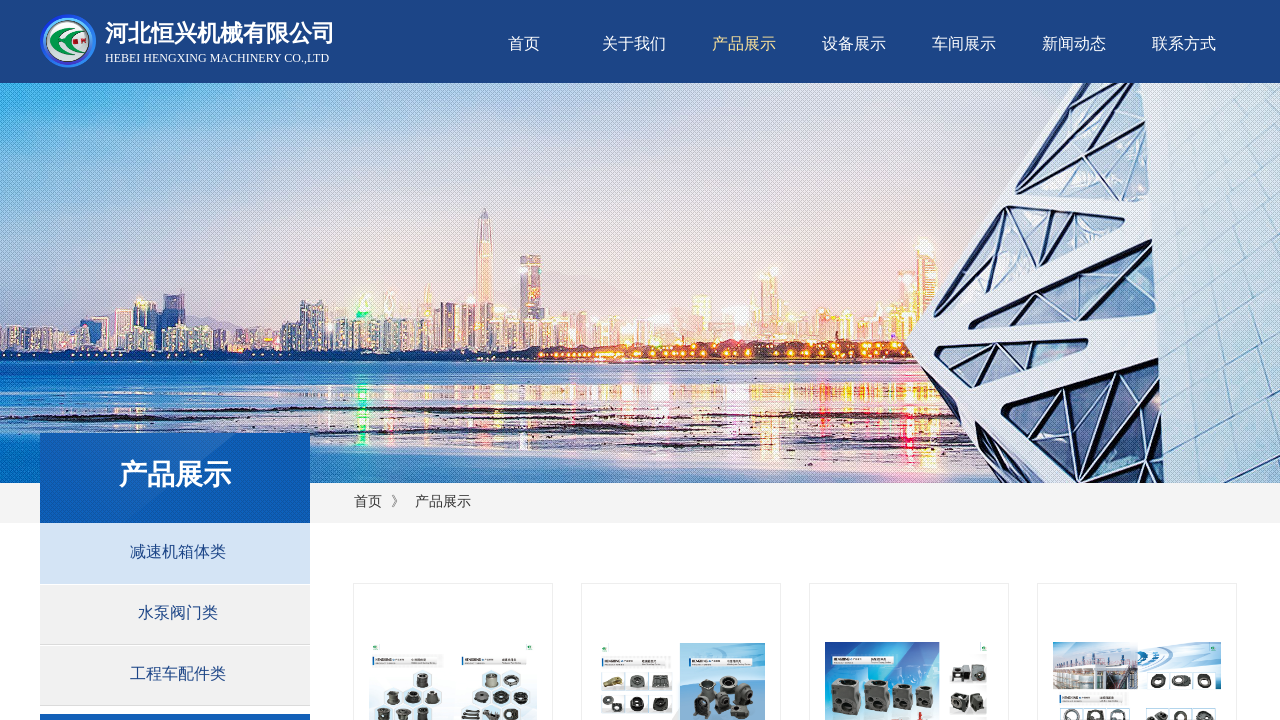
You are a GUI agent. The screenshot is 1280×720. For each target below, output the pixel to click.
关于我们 (634, 43)
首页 (524, 43)
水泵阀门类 (178, 612)
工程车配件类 (178, 673)
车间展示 (964, 43)
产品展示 (744, 43)
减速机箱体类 (178, 551)
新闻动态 (1074, 43)
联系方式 (1184, 43)
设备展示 (854, 43)
